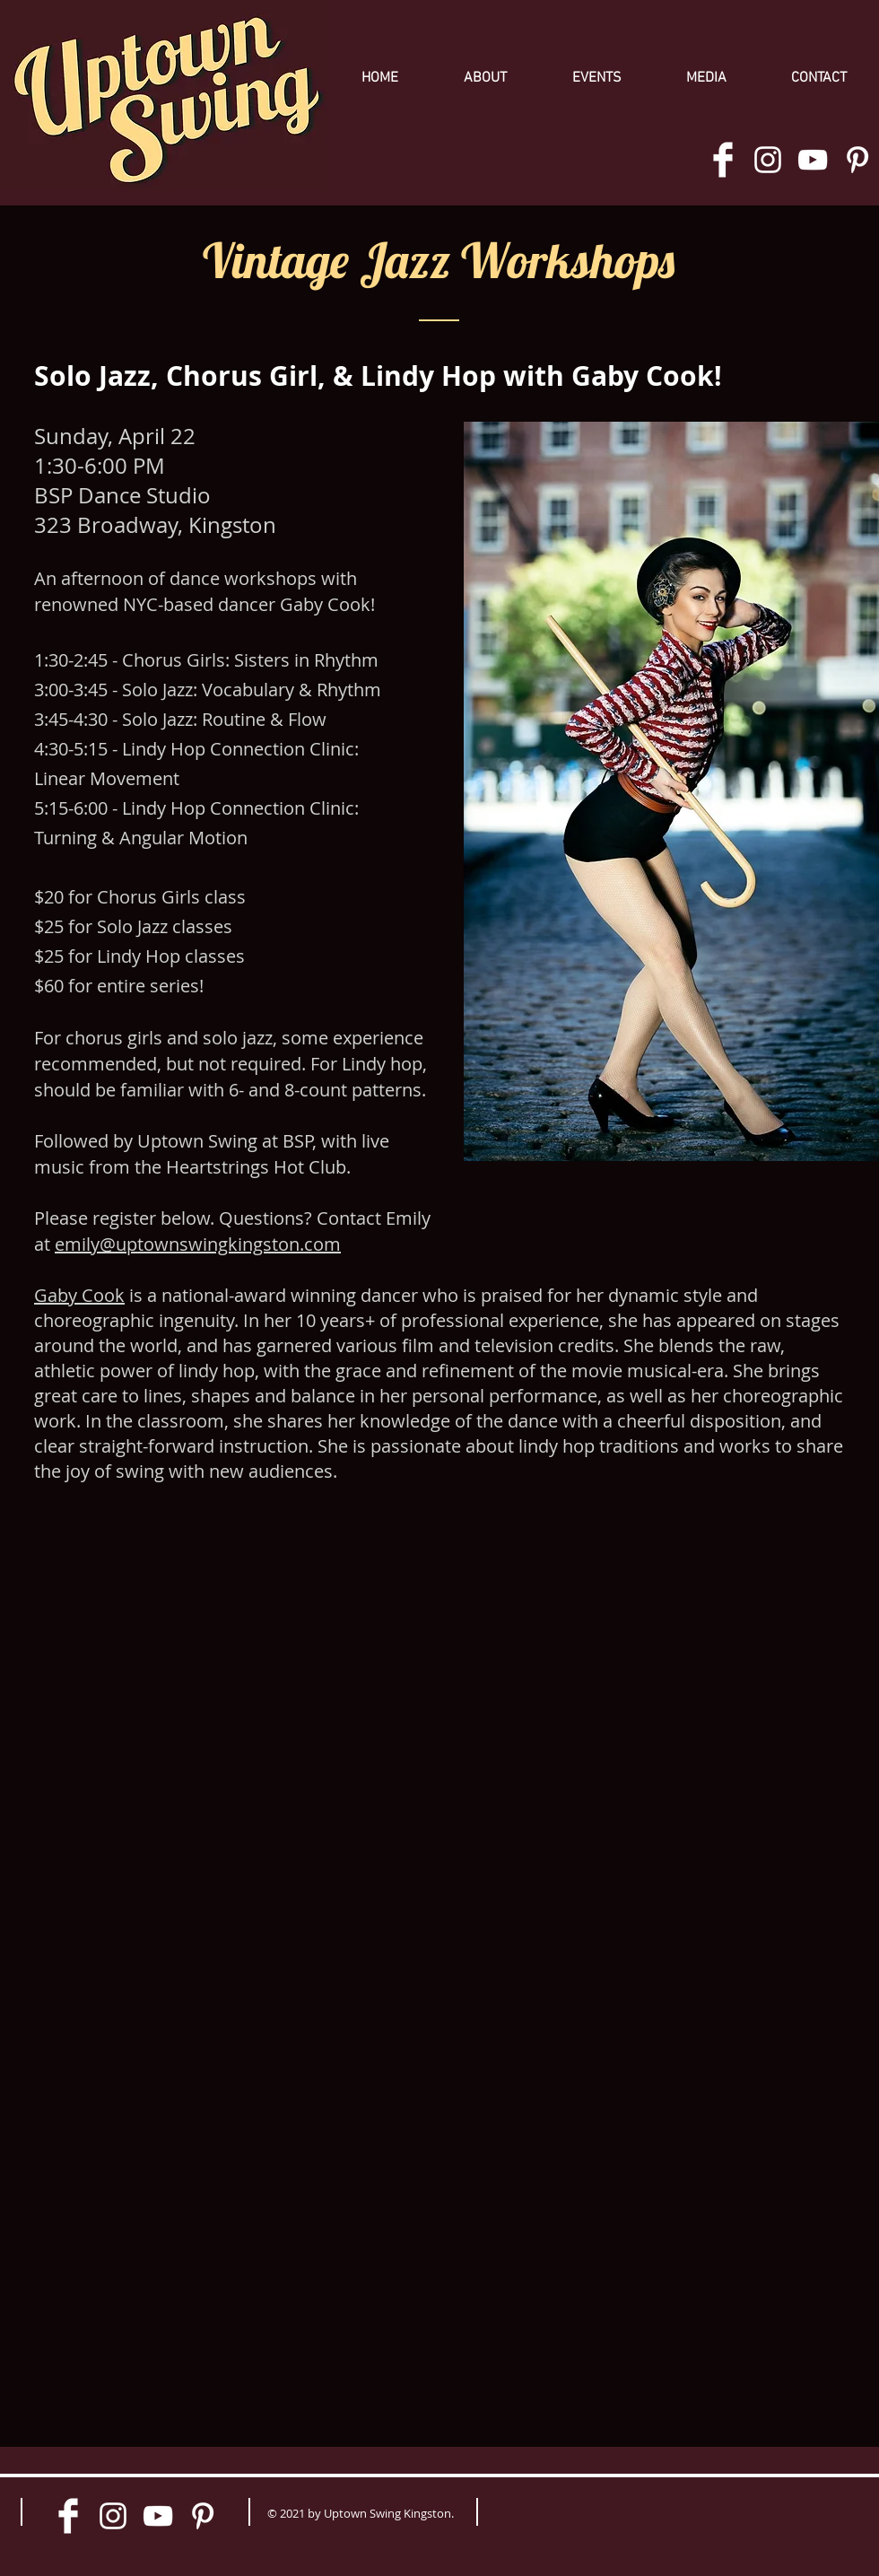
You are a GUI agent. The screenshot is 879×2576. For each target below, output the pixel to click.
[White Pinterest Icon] (857, 160)
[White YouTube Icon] (813, 160)
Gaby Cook (79, 1295)
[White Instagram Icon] (768, 160)
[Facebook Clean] (723, 160)
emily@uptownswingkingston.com (198, 1244)
